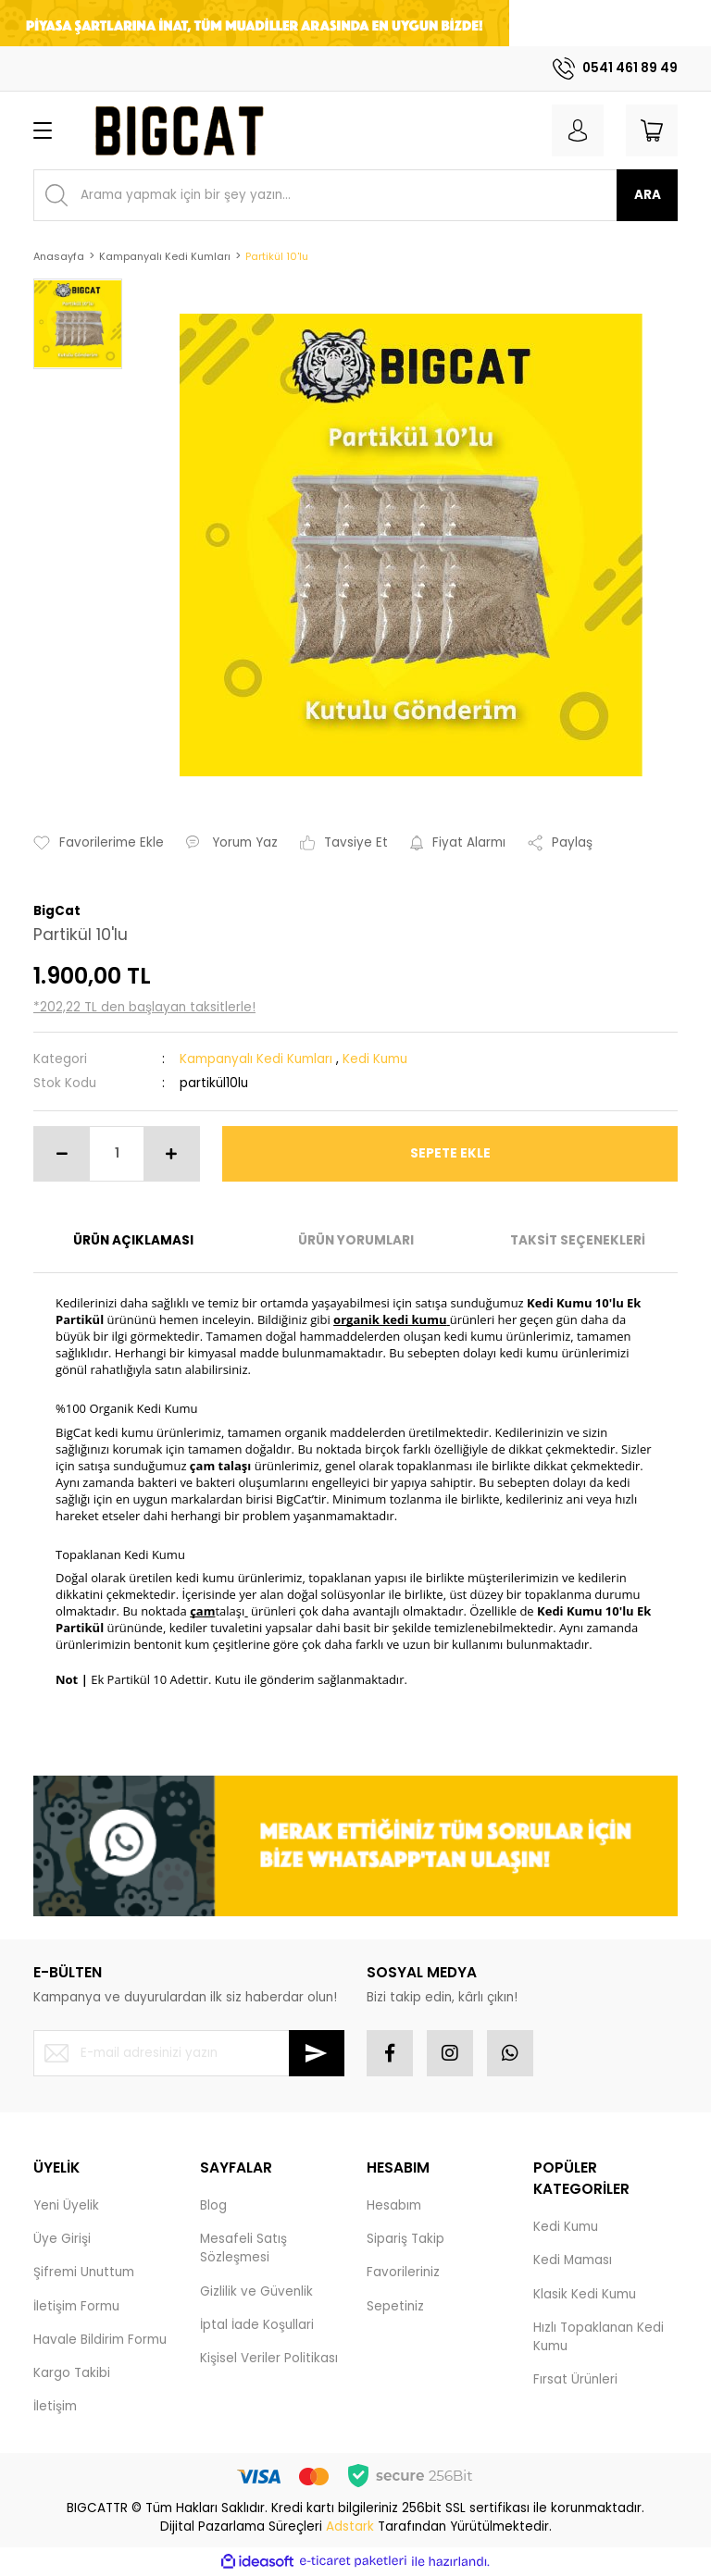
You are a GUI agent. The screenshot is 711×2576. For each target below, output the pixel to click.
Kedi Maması (572, 2260)
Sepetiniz (395, 2306)
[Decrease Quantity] (62, 1154)
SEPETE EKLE (450, 1153)
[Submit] (316, 2053)
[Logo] (177, 130)
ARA (647, 195)
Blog (213, 2205)
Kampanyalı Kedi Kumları (256, 1059)
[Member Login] (578, 130)
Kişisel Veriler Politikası (269, 2358)
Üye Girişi (62, 2239)
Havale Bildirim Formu (100, 2339)
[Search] (355, 195)
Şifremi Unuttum (83, 2272)
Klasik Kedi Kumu (584, 2294)
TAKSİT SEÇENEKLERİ (577, 1240)
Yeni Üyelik (66, 2205)
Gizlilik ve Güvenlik (256, 2291)
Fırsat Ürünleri (575, 2379)
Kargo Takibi (71, 2373)
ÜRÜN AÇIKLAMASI (133, 1240)
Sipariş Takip (405, 2239)
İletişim (55, 2406)
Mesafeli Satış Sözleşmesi (243, 2248)
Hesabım (394, 2205)
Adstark (350, 2526)
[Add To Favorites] (98, 843)
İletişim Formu (76, 2306)
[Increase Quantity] (171, 1154)
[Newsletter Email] (188, 2053)
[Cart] (652, 130)
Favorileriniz (403, 2272)
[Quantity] (116, 1154)
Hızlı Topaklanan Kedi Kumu (598, 2337)
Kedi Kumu (375, 1059)
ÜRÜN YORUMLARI (356, 1240)
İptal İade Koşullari (257, 2325)
